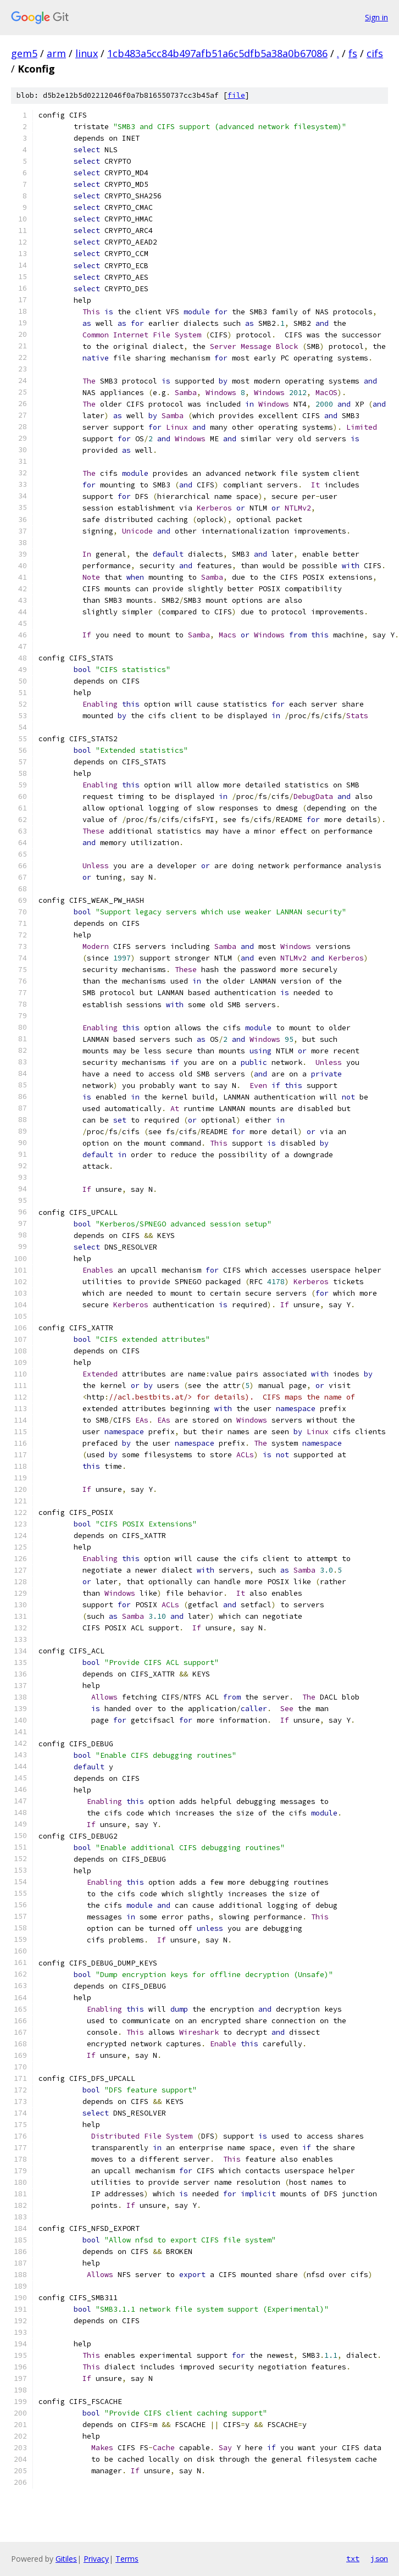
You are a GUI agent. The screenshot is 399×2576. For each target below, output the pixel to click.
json (379, 2558)
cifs (375, 53)
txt (352, 2558)
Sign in (376, 17)
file (236, 95)
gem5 (24, 53)
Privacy (96, 2558)
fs (352, 53)
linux (86, 53)
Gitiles (66, 2558)
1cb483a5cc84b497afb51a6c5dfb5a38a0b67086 (217, 53)
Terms (126, 2558)
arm (56, 53)
